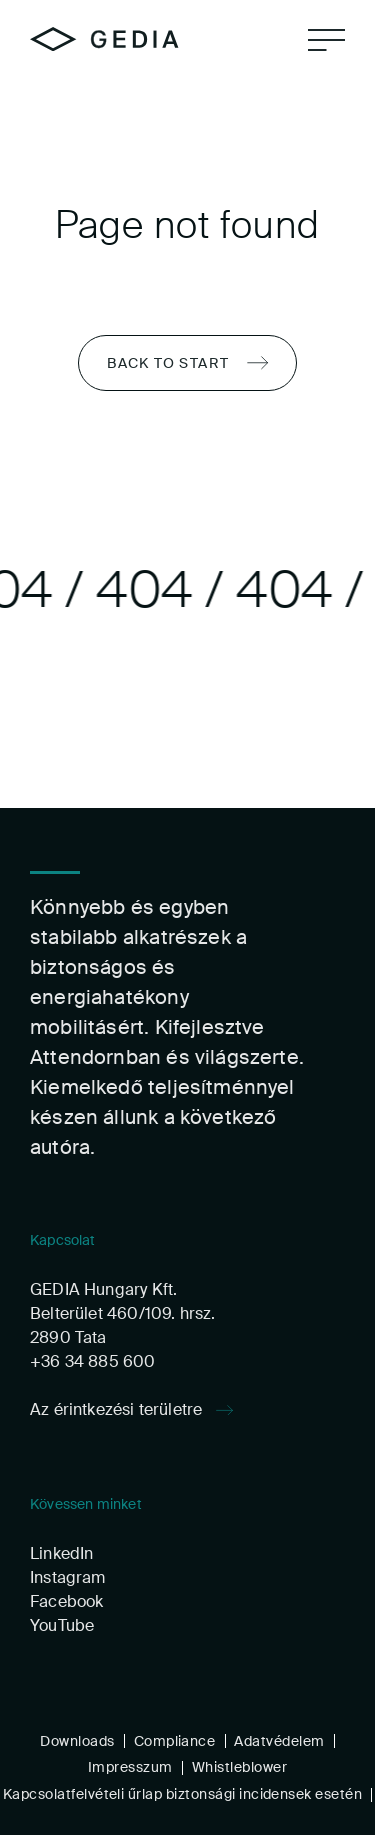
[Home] (104, 39)
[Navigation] (326, 40)
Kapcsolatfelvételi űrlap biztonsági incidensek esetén (182, 1794)
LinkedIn (61, 1552)
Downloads (77, 1740)
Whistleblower (239, 1767)
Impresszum (130, 1767)
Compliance (175, 1740)
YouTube (62, 1624)
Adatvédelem (279, 1740)
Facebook (66, 1600)
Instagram (68, 1576)
